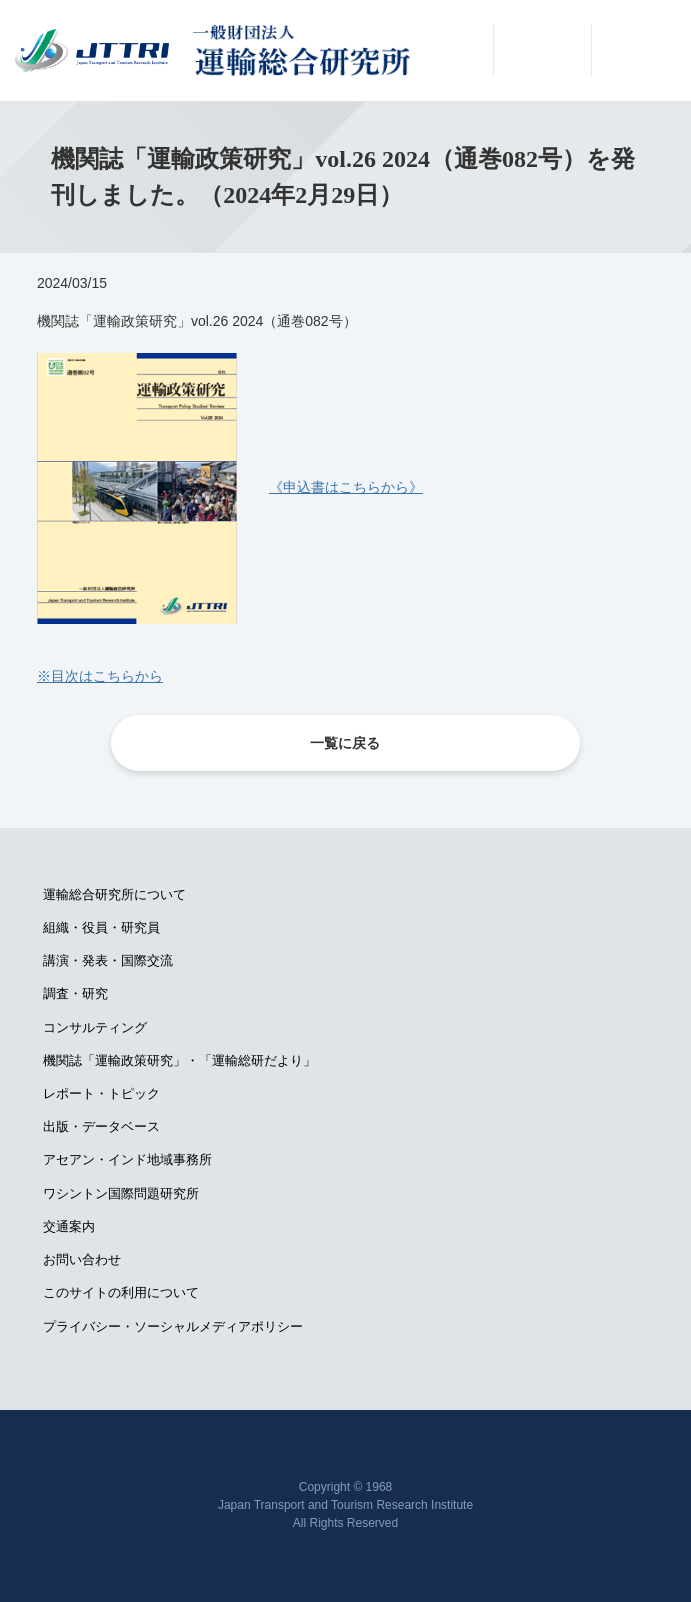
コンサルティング (95, 1027)
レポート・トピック (101, 1093)
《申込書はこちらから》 (346, 487)
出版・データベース (101, 1126)
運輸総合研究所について (114, 894)
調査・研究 (75, 993)
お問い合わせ (82, 1259)
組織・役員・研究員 (101, 927)
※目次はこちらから (100, 676)
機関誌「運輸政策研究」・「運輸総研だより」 (179, 1060)
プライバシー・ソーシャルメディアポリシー (173, 1326)
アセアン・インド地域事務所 (127, 1159)
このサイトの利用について (121, 1292)
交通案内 (69, 1226)
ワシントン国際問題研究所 (121, 1193)
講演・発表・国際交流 (108, 960)
